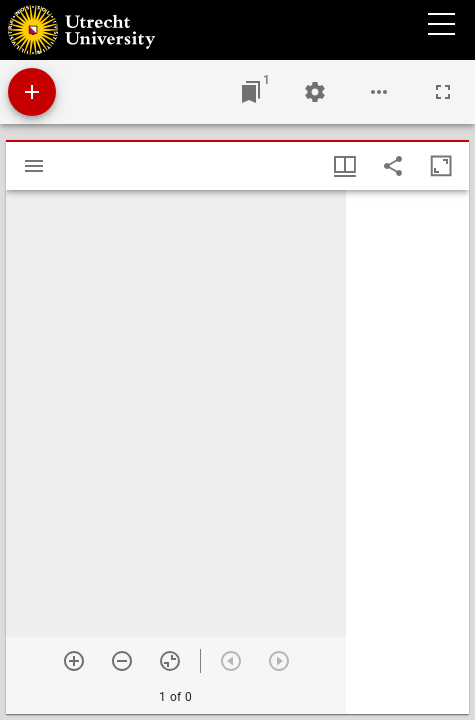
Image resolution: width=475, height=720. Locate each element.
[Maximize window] (441, 166)
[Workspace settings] (315, 92)
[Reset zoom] (170, 661)
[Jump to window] (251, 92)
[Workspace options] (379, 92)
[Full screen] (443, 92)
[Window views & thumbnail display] (345, 166)
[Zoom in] (74, 661)
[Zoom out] (122, 661)
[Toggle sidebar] (34, 166)
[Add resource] (32, 92)
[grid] (407, 452)
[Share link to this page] (393, 166)
